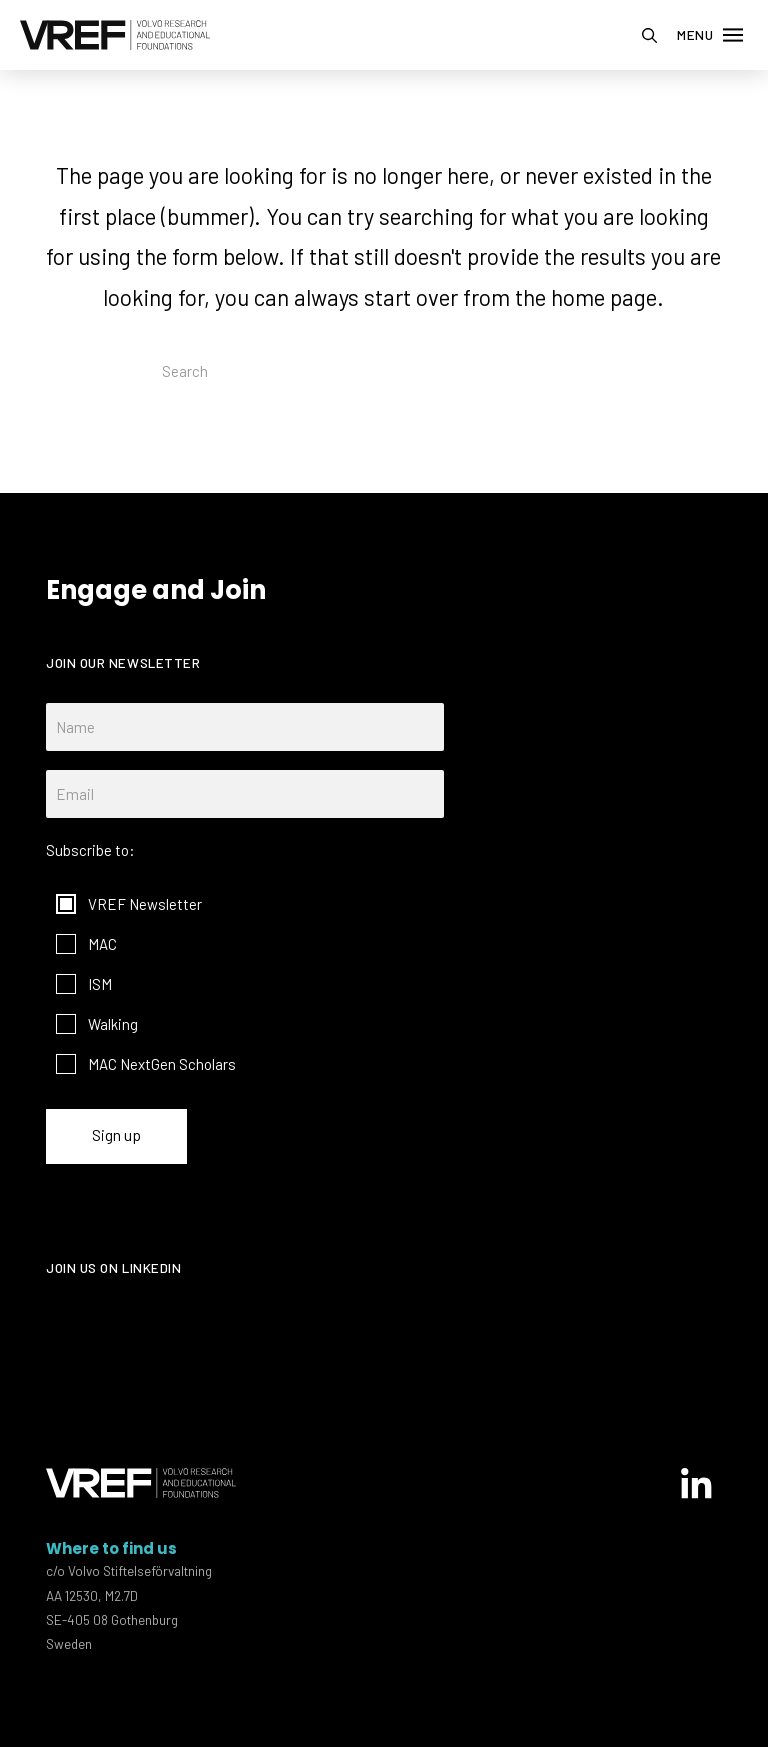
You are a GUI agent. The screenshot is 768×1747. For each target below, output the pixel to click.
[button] (649, 35)
